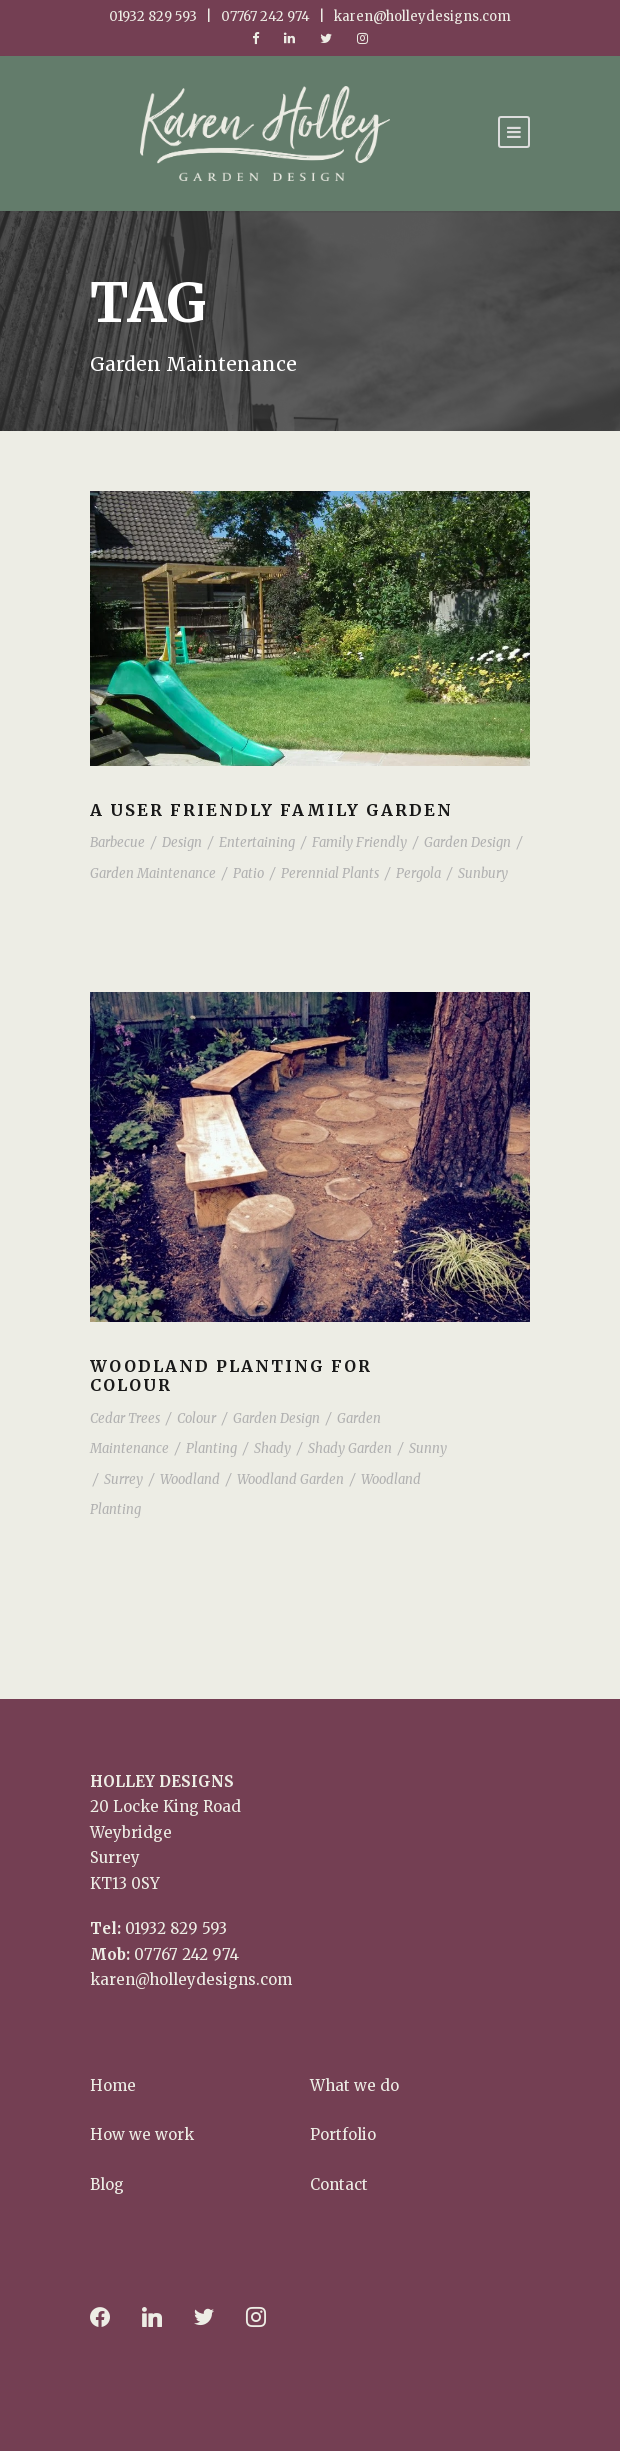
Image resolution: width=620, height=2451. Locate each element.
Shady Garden (350, 1448)
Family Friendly (359, 842)
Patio (248, 873)
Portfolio (343, 2134)
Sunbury (483, 873)
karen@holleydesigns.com (191, 1979)
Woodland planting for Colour (231, 1375)
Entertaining (257, 842)
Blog (107, 2184)
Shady (272, 1448)
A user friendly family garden (271, 810)
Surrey (123, 1479)
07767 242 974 (186, 1954)
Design (182, 842)
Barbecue (117, 842)
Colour (196, 1418)
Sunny (428, 1448)
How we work (142, 2134)
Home (113, 2085)
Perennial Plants (330, 873)
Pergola (418, 873)
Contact (339, 2184)
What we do (354, 2085)
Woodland (190, 1479)
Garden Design (467, 842)
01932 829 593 (176, 1928)
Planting (211, 1448)
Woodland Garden (290, 1479)
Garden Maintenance (153, 873)
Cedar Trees (125, 1418)
